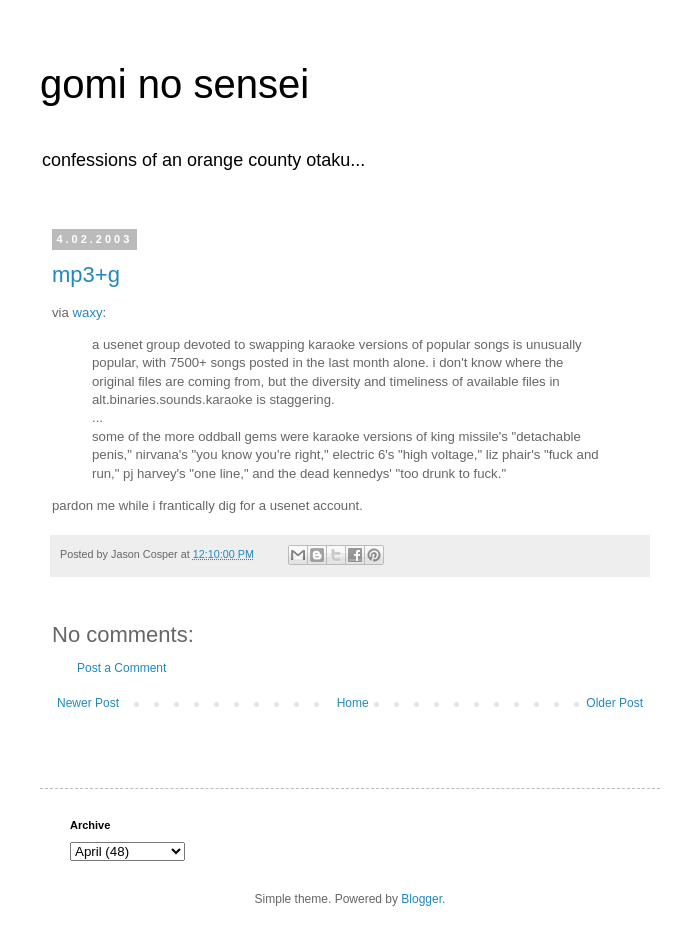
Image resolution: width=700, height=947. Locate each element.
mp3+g (86, 274)
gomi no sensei (174, 84)
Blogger (421, 899)
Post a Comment (121, 668)
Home (353, 703)
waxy (88, 312)
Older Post (614, 703)
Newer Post (88, 703)
